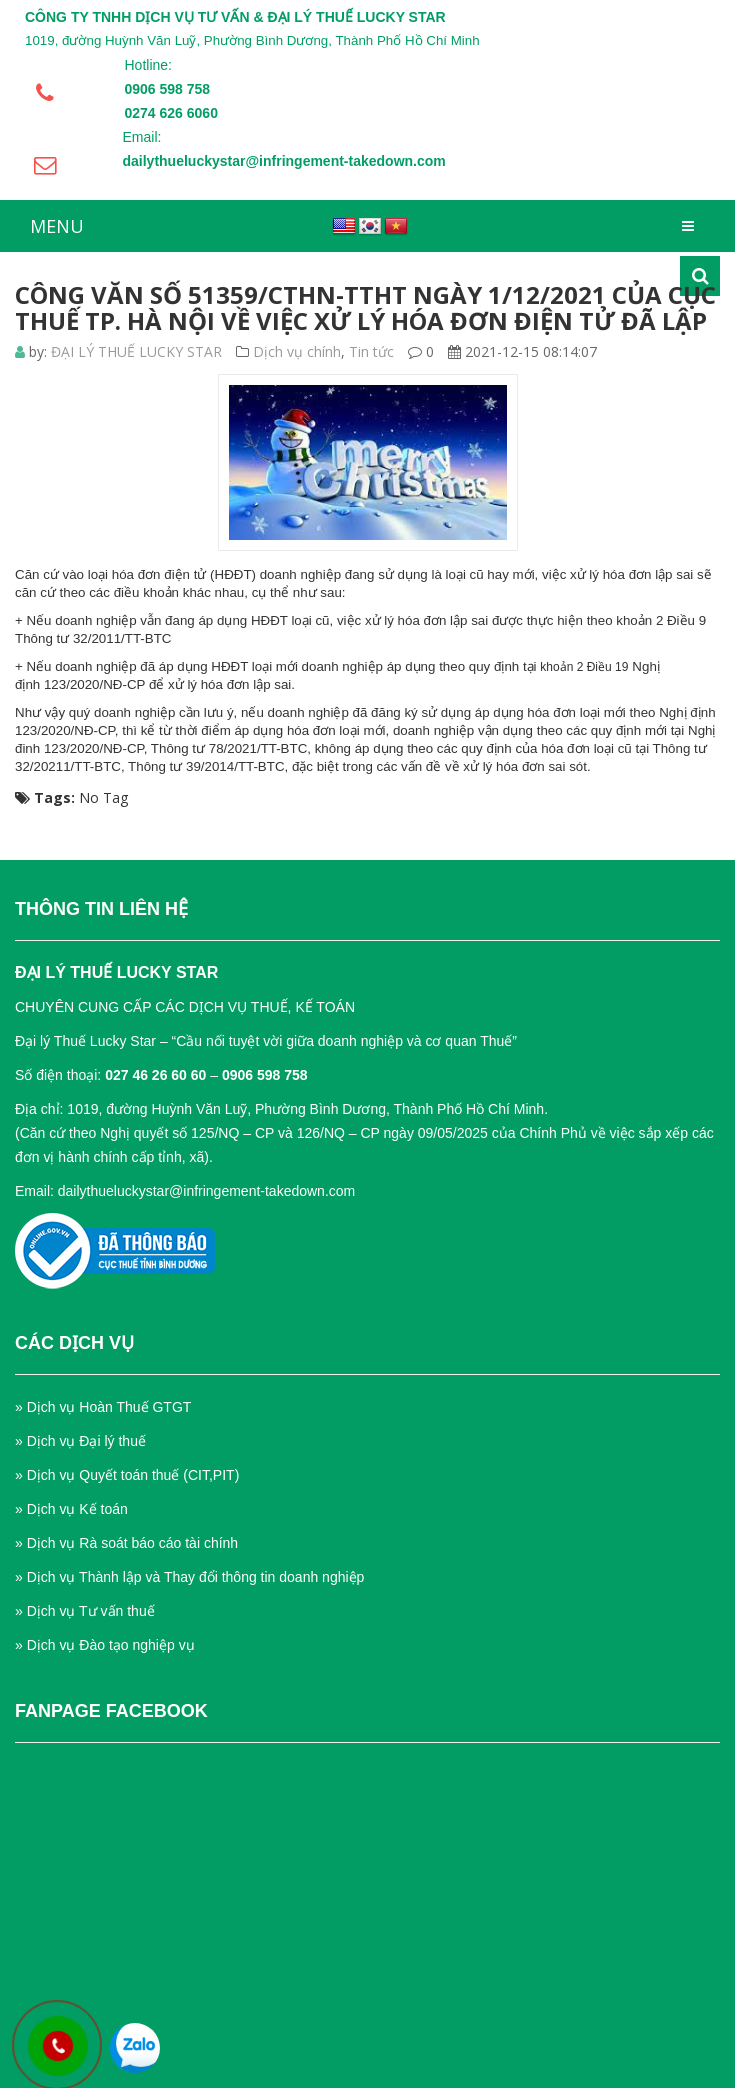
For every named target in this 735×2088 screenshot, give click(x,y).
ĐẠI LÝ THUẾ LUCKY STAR (136, 351)
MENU (57, 226)
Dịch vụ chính (297, 351)
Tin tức (371, 351)
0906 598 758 (265, 1075)
